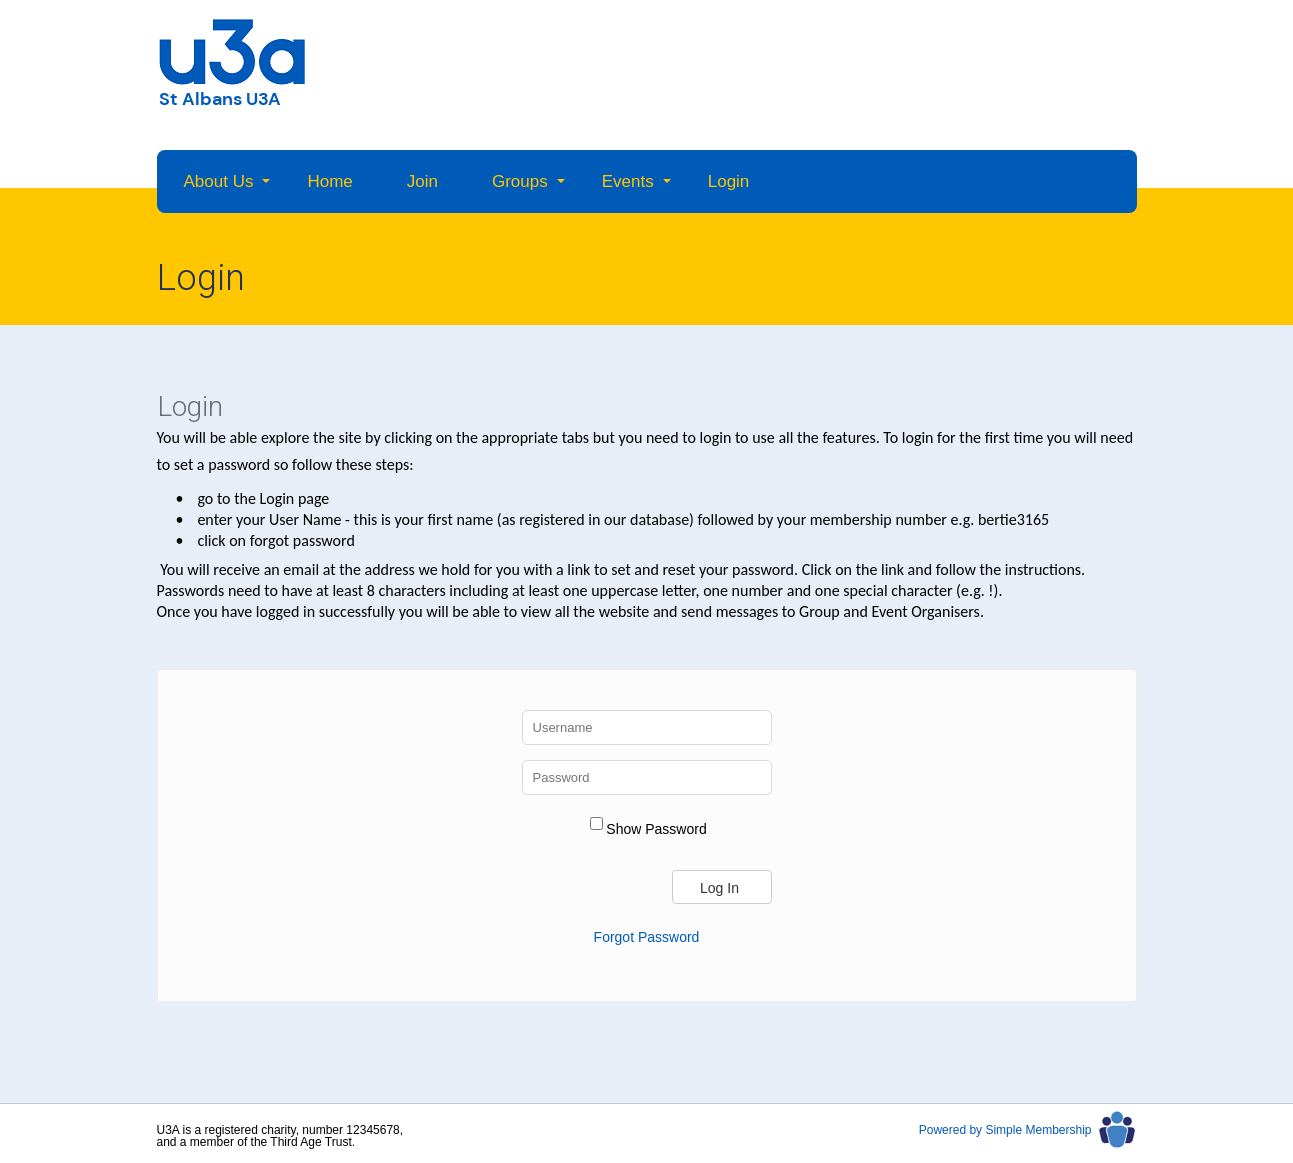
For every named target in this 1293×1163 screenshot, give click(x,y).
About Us (219, 181)
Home (329, 181)
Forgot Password (647, 937)
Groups (520, 181)
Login (729, 181)
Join (422, 181)
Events (628, 181)
